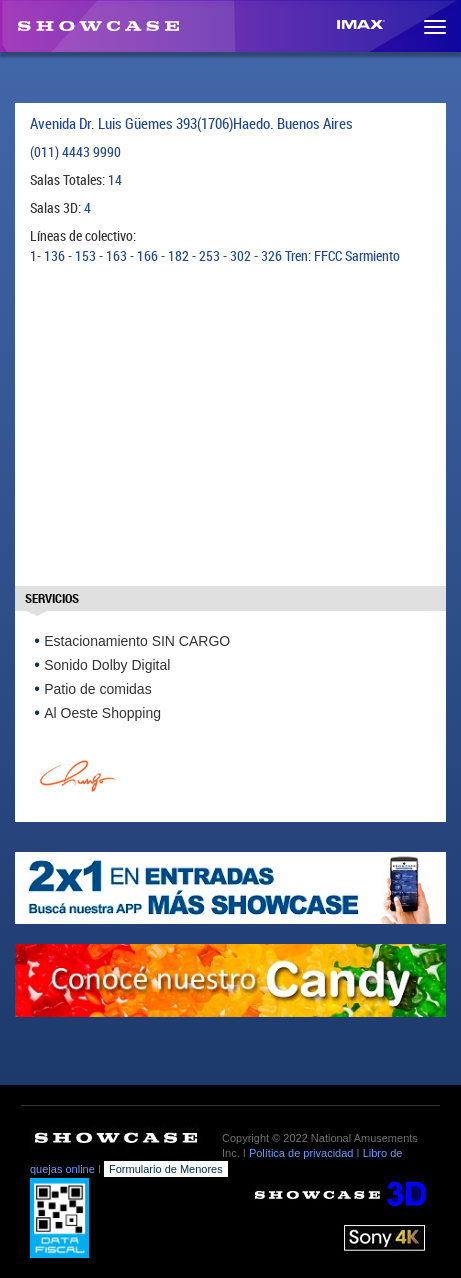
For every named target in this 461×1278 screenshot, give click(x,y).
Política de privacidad (301, 1153)
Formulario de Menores (166, 1169)
